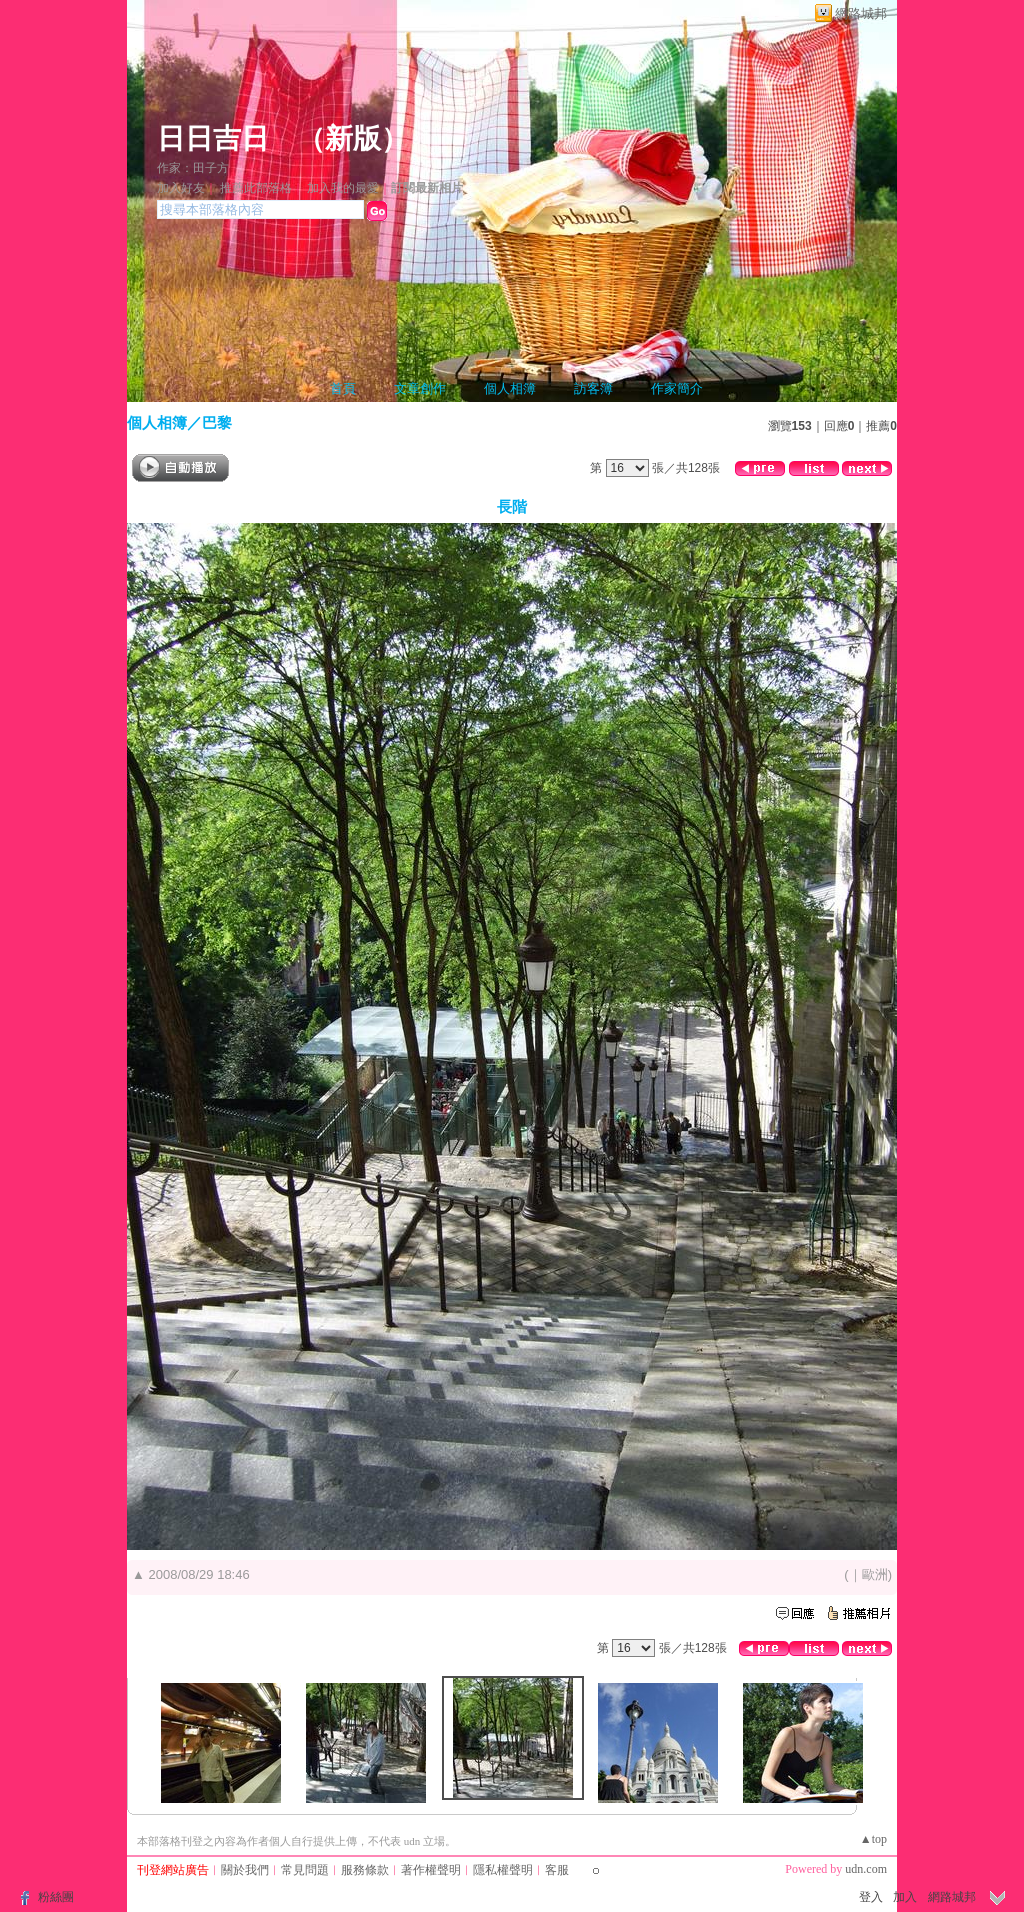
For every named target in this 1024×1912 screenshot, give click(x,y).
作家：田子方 (193, 168)
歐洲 (875, 1574)
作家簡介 (677, 388)
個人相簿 (510, 388)
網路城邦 (861, 13)
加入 (905, 1897)
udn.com (866, 1869)
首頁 (343, 388)
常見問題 (305, 1870)
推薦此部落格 (256, 188)
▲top (873, 1839)
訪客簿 (593, 388)
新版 (353, 138)
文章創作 (420, 388)
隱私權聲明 (503, 1870)
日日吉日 (213, 138)
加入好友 (181, 188)
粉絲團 (56, 1897)
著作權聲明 (431, 1870)
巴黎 (217, 422)
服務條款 (365, 1870)
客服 (557, 1870)
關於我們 (245, 1870)
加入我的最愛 (343, 188)
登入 (871, 1897)
